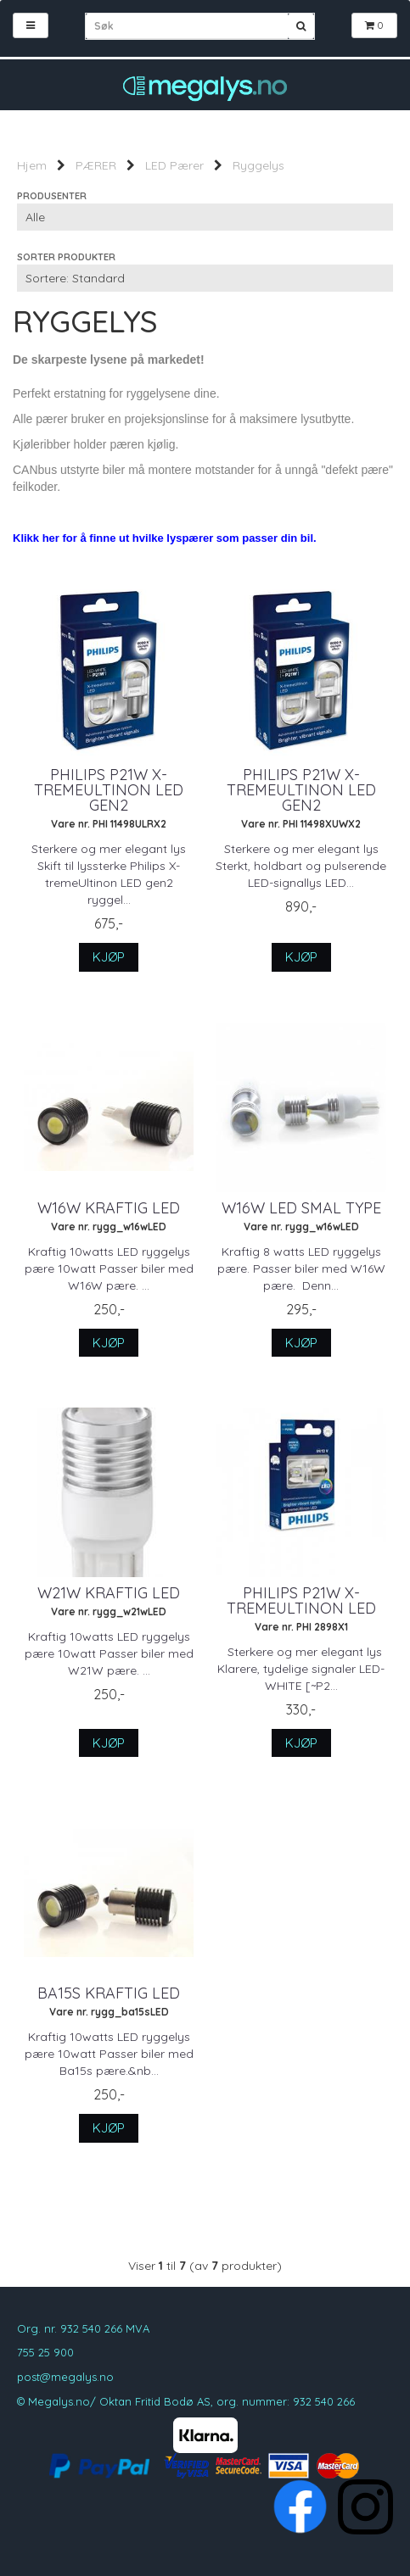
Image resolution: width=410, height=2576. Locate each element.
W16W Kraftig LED (108, 1208)
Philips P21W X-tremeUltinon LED (301, 1601)
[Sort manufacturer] (205, 217)
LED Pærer (174, 165)
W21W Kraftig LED (108, 1593)
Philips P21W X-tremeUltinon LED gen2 (108, 790)
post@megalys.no (65, 2377)
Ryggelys (258, 165)
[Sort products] (205, 278)
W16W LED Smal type (301, 1208)
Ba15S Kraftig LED (108, 1993)
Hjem (32, 165)
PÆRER (96, 165)
